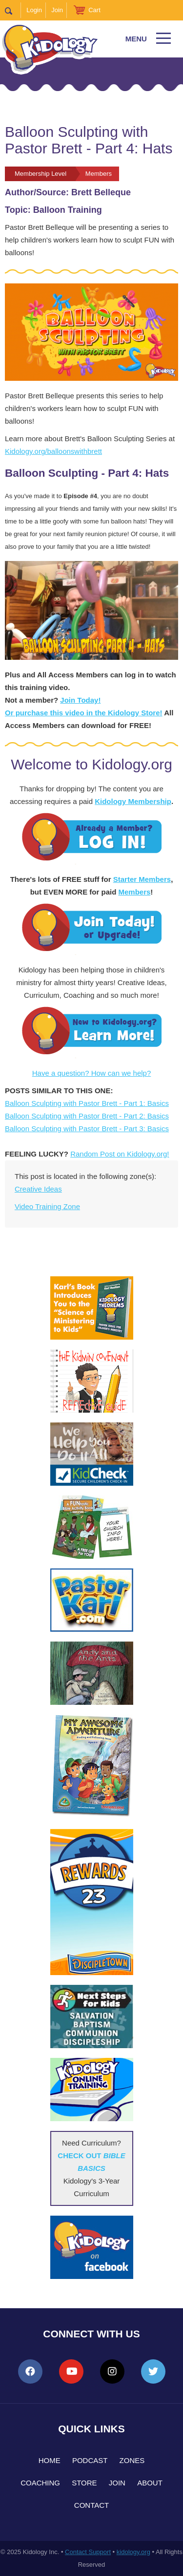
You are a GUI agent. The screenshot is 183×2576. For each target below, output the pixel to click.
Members (134, 892)
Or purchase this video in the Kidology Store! (84, 713)
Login (34, 10)
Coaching (40, 2483)
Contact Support (88, 2552)
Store (84, 2483)
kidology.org (133, 2552)
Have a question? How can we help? (91, 1073)
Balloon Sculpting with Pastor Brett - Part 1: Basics (87, 1103)
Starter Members (142, 879)
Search (13, 10)
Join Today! (80, 700)
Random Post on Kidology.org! (119, 1154)
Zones (132, 2460)
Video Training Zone (47, 1206)
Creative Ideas (38, 1189)
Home (50, 2460)
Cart (94, 10)
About (150, 2483)
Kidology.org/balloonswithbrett (53, 451)
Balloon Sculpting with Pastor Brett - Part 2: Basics (87, 1116)
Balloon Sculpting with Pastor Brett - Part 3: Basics (87, 1128)
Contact (91, 2505)
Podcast (90, 2460)
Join (57, 10)
